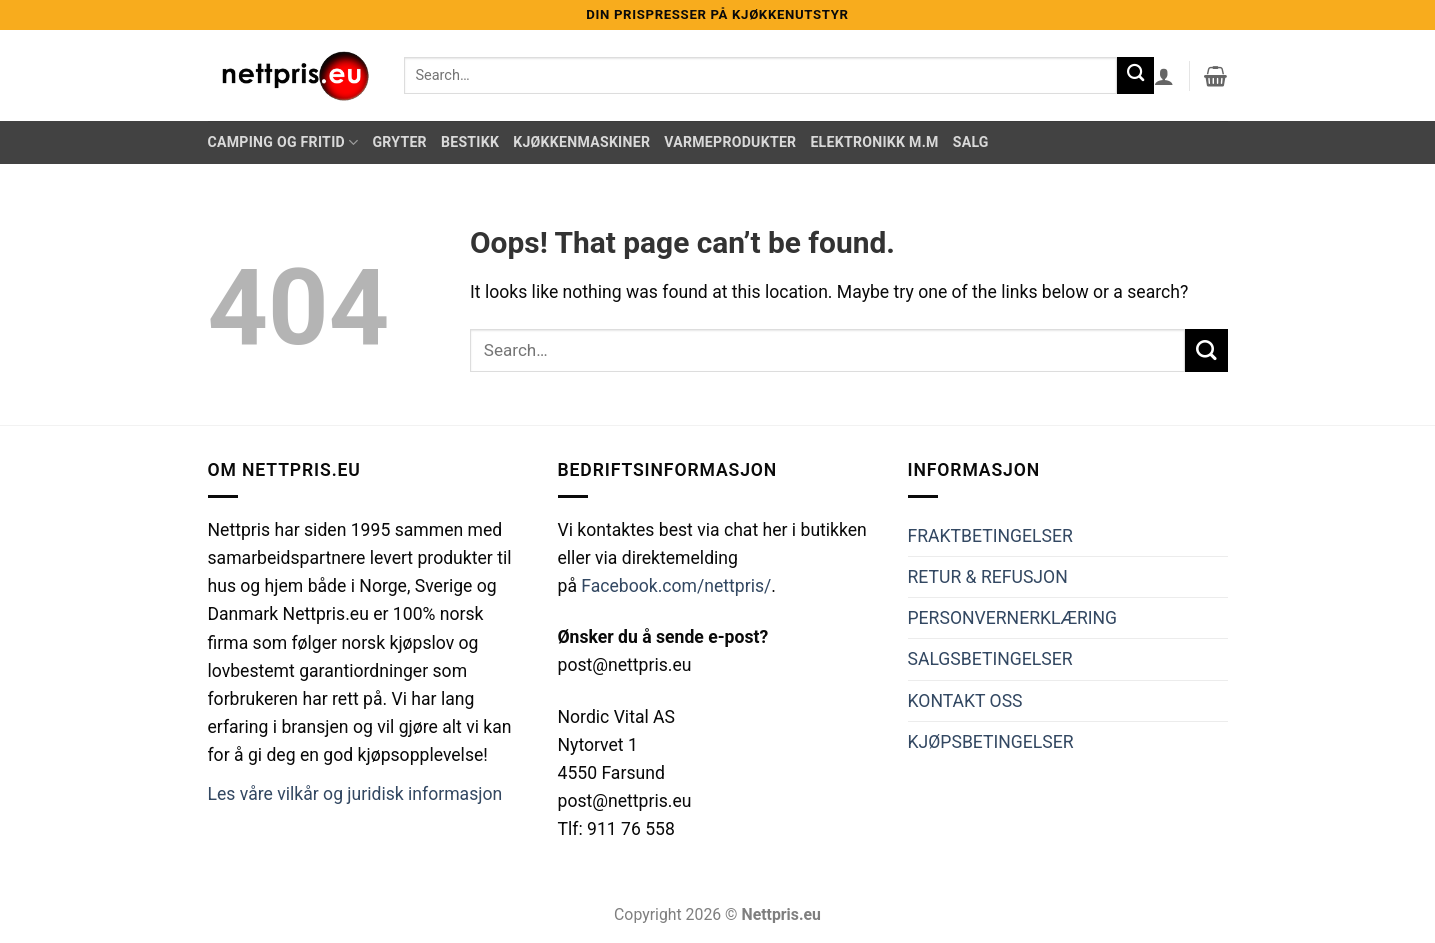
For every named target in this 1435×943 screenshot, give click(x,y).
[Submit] (1135, 75)
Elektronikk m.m (874, 142)
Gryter (399, 142)
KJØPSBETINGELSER (991, 742)
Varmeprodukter (730, 142)
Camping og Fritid (283, 142)
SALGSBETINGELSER (990, 659)
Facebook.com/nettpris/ (676, 586)
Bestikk (470, 142)
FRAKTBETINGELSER (990, 536)
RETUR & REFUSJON (988, 577)
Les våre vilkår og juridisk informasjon (355, 794)
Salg (971, 142)
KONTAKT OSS (965, 701)
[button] (1164, 76)
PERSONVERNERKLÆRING (1013, 618)
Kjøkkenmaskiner (581, 142)
